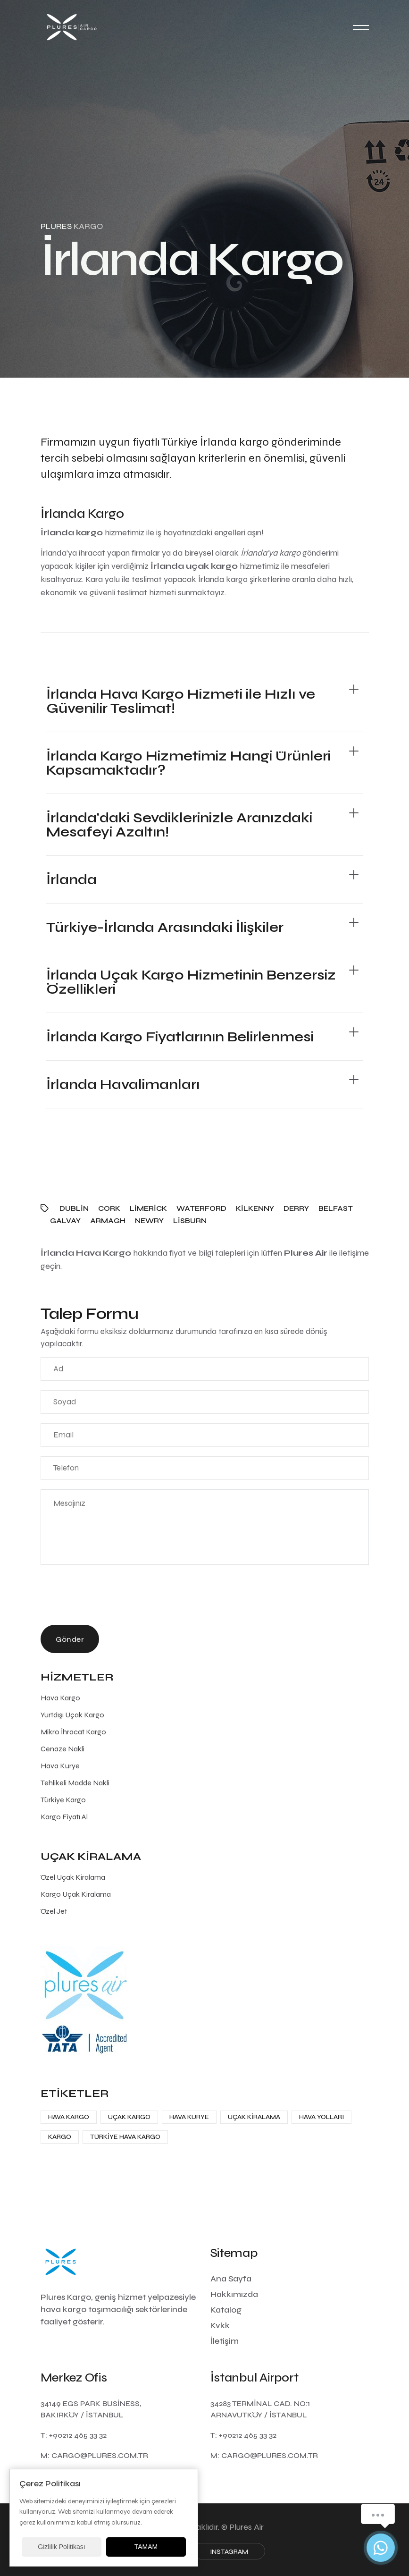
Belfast (335, 1208)
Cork (109, 1208)
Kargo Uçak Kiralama (76, 1894)
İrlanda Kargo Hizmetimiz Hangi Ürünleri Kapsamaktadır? (188, 762)
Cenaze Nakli (62, 1748)
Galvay (65, 1220)
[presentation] (112, 1597)
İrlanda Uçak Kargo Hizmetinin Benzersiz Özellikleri (191, 981)
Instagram (229, 2552)
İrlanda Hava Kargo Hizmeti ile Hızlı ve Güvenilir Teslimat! (180, 701)
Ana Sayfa (230, 2278)
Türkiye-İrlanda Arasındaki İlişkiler (165, 927)
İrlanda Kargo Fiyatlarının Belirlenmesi (180, 1036)
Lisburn (190, 1220)
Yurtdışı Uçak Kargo (72, 1714)
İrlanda (71, 879)
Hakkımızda (234, 2294)
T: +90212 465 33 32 (74, 2435)
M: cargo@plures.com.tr (94, 2455)
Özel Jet (54, 1911)
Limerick (148, 1208)
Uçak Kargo (129, 2117)
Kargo (59, 2137)
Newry (149, 1220)
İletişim (224, 2341)
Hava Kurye (60, 1765)
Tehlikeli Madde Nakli (75, 1782)
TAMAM (146, 2547)
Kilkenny (255, 1208)
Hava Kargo (60, 1697)
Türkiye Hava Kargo (125, 2137)
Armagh (107, 1220)
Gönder (70, 1639)
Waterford (201, 1208)
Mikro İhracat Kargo (73, 1731)
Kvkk (220, 2325)
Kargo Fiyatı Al (64, 1816)
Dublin (74, 1208)
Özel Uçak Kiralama (73, 1877)
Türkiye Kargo (63, 1799)
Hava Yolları (321, 2117)
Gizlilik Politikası (61, 2547)
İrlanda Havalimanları (123, 1084)
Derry (296, 1208)
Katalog (226, 2310)
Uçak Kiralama (254, 2117)
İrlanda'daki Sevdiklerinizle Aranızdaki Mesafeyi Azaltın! (179, 824)
